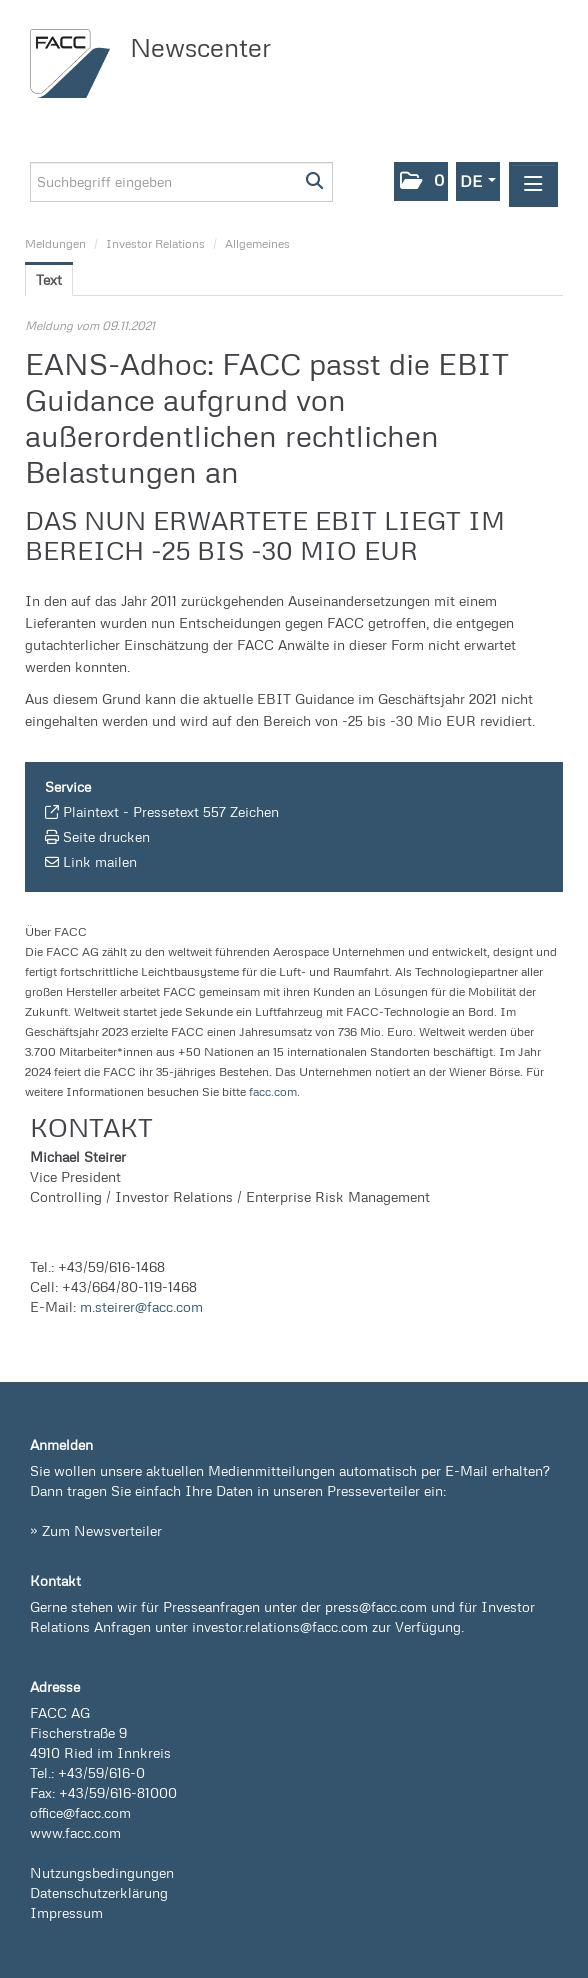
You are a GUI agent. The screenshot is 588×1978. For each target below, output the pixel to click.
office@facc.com (80, 1812)
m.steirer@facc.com (141, 1306)
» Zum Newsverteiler (96, 1530)
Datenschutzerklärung (99, 1892)
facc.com (273, 1091)
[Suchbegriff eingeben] (181, 182)
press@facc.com (376, 1606)
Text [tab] (49, 279)
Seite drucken (106, 836)
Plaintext (91, 811)
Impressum (66, 1912)
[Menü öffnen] (533, 184)
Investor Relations (155, 243)
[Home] (75, 63)
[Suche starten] (315, 182)
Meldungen (55, 243)
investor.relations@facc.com (280, 1626)
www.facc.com (75, 1832)
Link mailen (100, 861)
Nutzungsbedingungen (102, 1872)
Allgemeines (257, 243)
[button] (421, 181)
